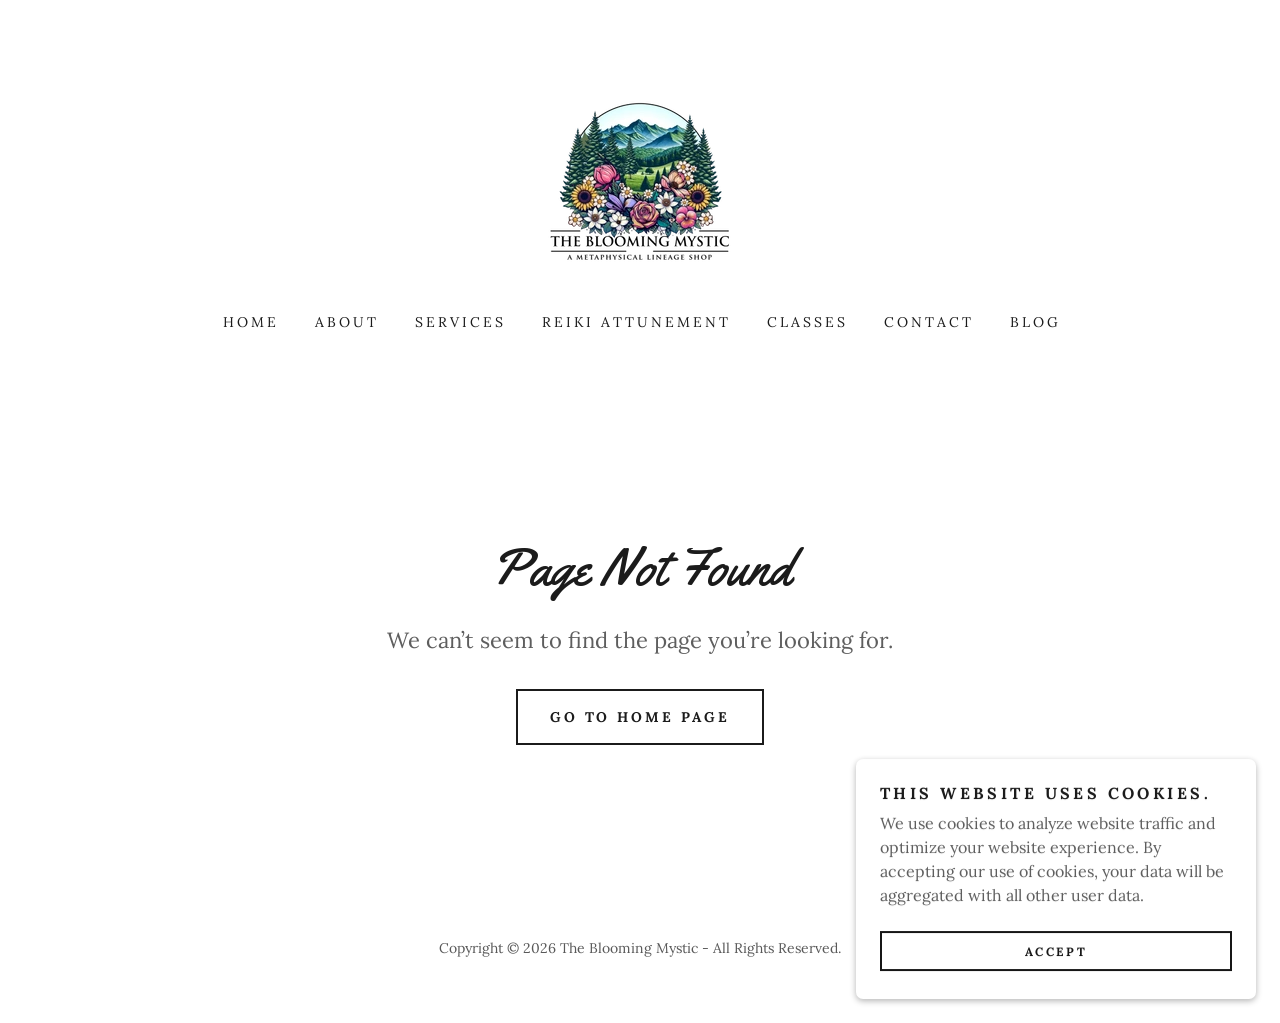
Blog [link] (1035, 322)
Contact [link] (929, 322)
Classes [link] (807, 322)
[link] (640, 184)
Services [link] (460, 322)
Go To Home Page (640, 717)
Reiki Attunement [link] (637, 322)
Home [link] (251, 322)
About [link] (347, 322)
